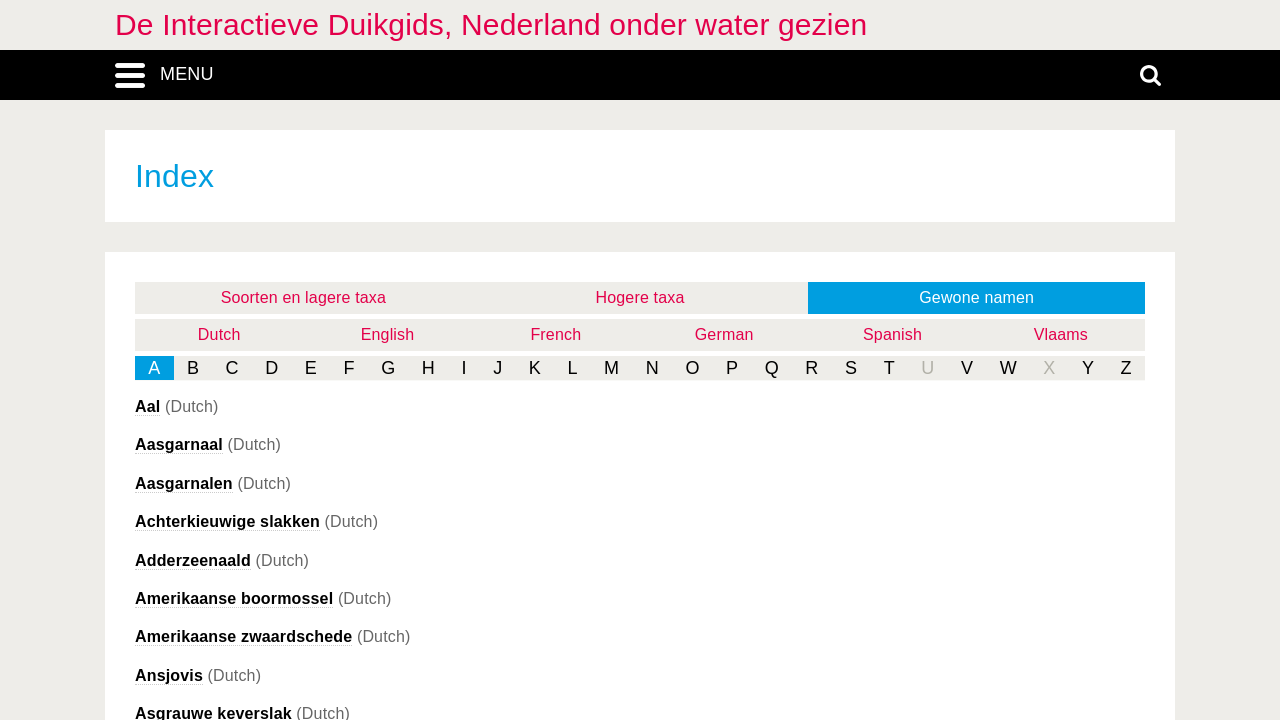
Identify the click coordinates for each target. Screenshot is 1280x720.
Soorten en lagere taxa (303, 297)
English (388, 334)
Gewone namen (976, 297)
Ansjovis (169, 675)
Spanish (892, 334)
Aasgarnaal (179, 444)
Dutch (219, 334)
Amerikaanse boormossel (234, 598)
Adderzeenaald (193, 560)
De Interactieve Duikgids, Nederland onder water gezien (491, 24)
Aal (147, 406)
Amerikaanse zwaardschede (243, 636)
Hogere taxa (640, 297)
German (724, 334)
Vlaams (1061, 334)
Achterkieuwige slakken (227, 521)
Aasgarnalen (184, 483)
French (555, 334)
